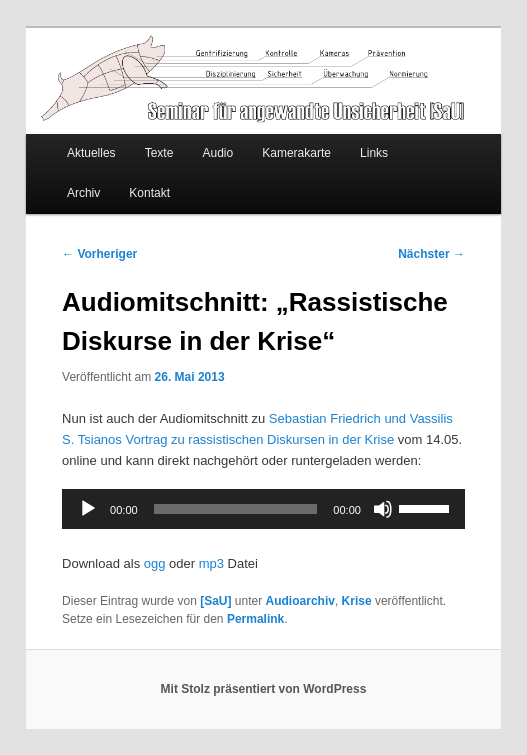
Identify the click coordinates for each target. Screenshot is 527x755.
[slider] (236, 509)
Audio (217, 153)
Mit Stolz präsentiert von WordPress (264, 689)
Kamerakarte (296, 153)
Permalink (255, 619)
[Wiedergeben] (88, 509)
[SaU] (215, 601)
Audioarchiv (300, 601)
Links (374, 153)
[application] (263, 509)
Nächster (431, 254)
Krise (357, 601)
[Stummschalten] (383, 509)
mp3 (211, 563)
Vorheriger (99, 254)
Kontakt (149, 193)
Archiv (83, 193)
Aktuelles (91, 153)
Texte (159, 153)
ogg (155, 563)
